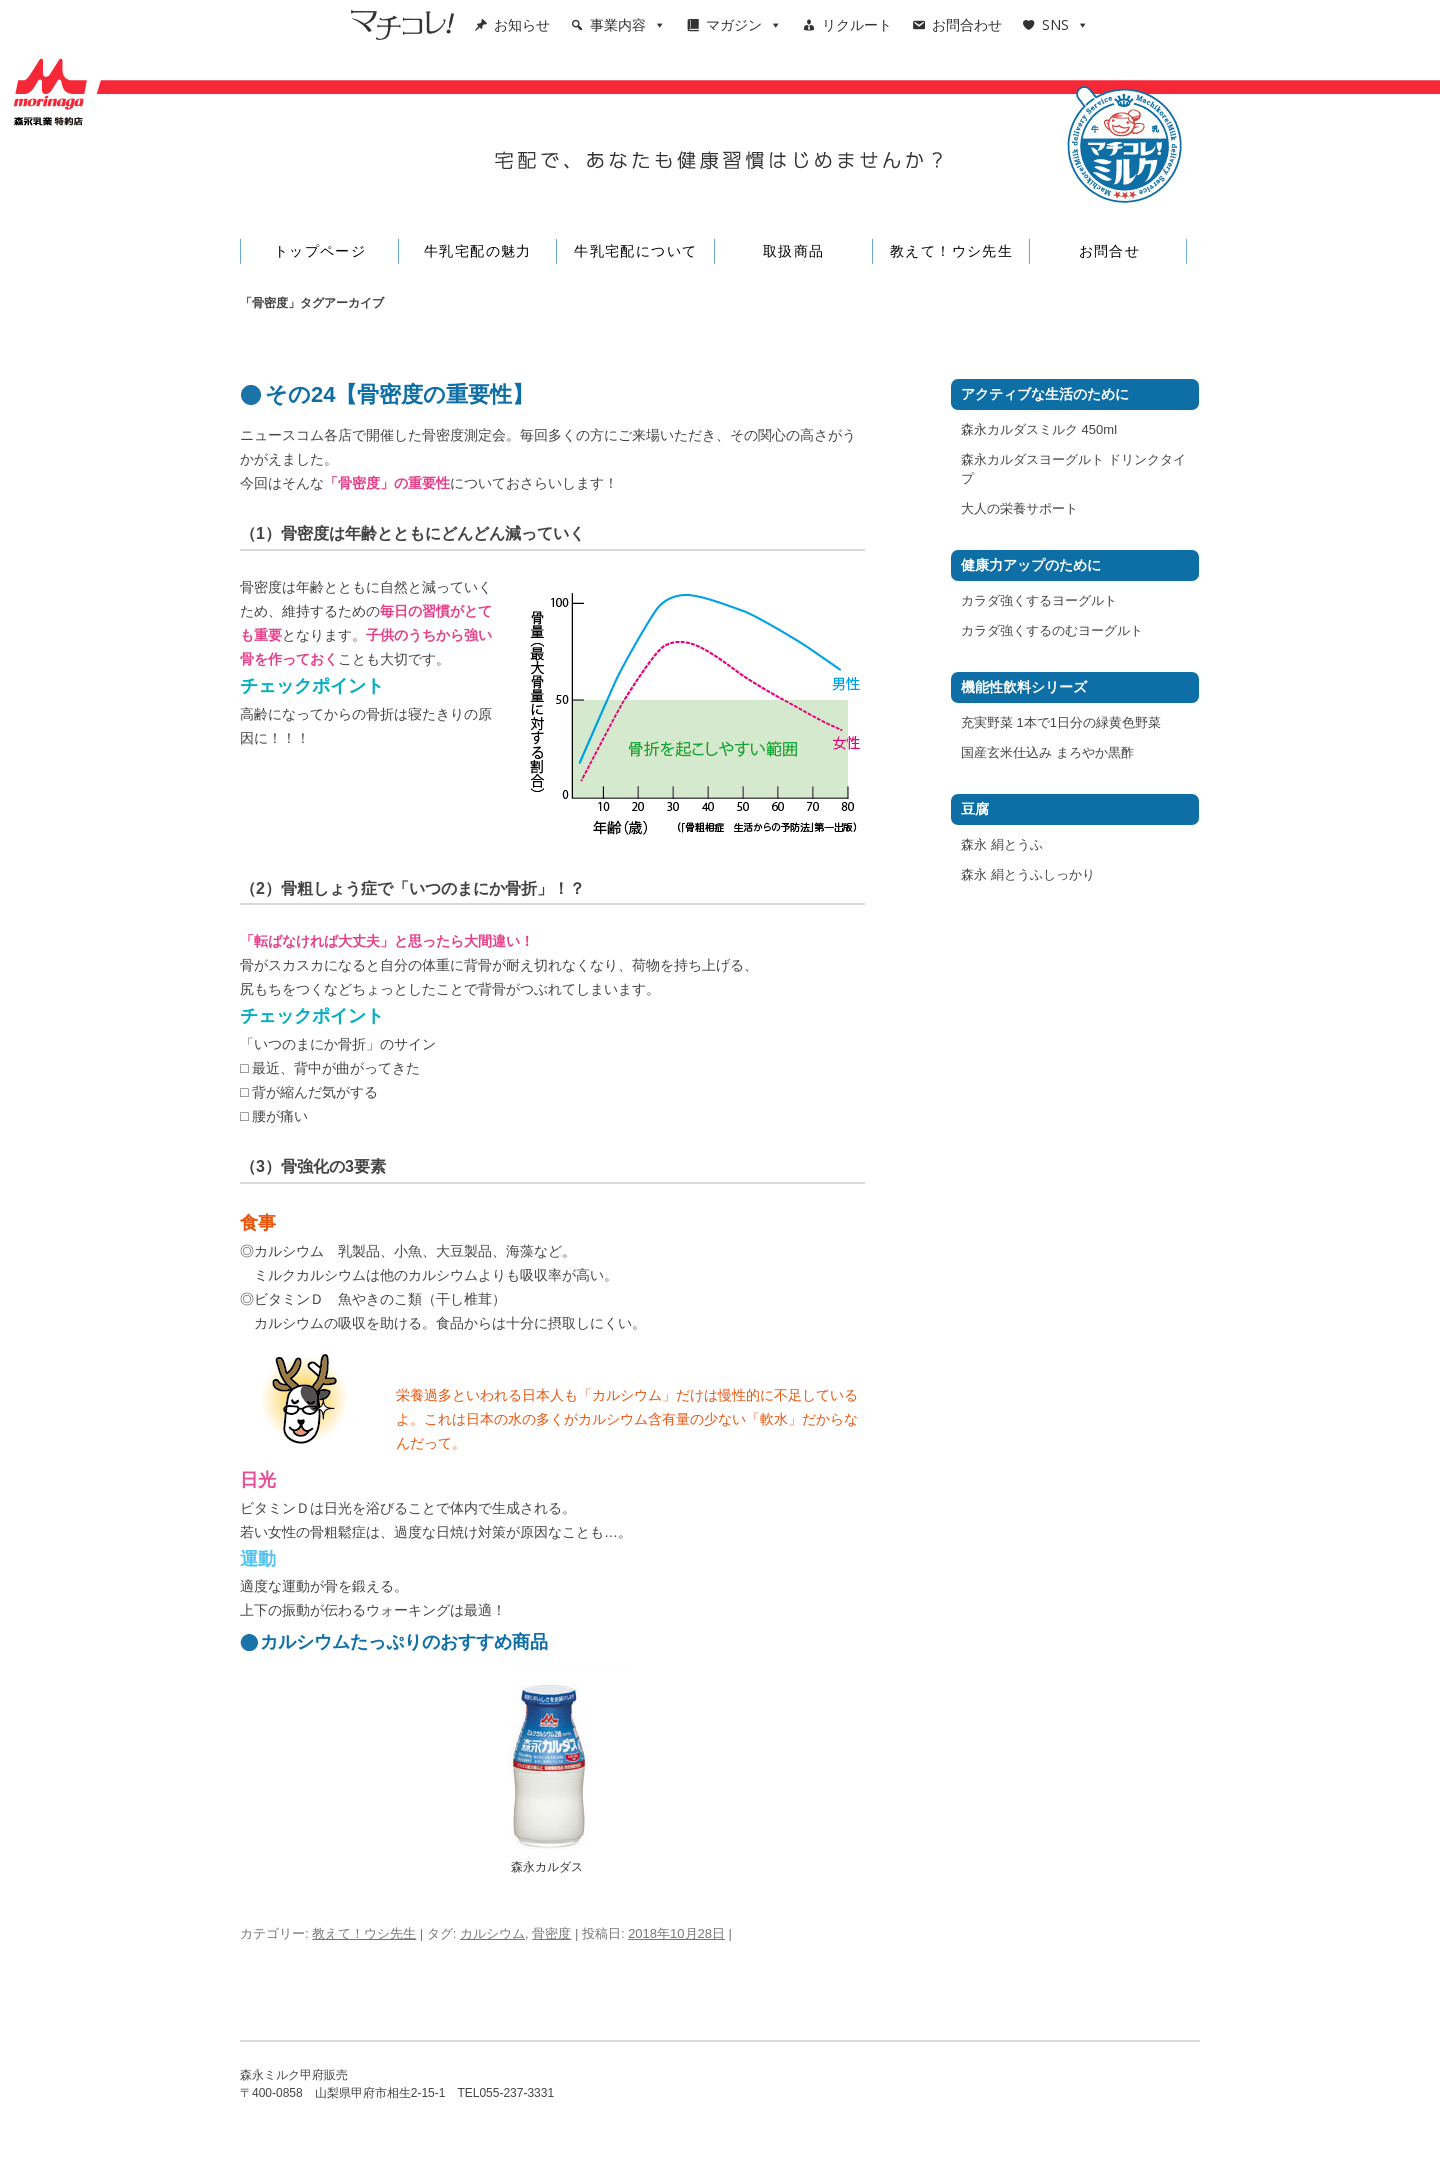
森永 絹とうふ (1002, 844)
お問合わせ (967, 24)
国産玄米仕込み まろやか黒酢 (1047, 752)
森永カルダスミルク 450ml (1039, 429)
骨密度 (551, 1933)
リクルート (857, 24)
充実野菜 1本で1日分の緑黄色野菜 (1061, 722)
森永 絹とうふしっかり (1028, 874)
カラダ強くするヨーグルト (1039, 600)
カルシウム (492, 1933)
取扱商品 (794, 251)
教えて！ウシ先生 (951, 251)
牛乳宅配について (635, 251)
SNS (1065, 24)
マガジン (744, 24)
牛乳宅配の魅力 (478, 251)
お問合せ (1110, 251)
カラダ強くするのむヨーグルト (1052, 630)
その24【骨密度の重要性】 (399, 394)
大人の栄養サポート (1019, 508)
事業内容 (628, 24)
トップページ (320, 251)
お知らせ (522, 24)
